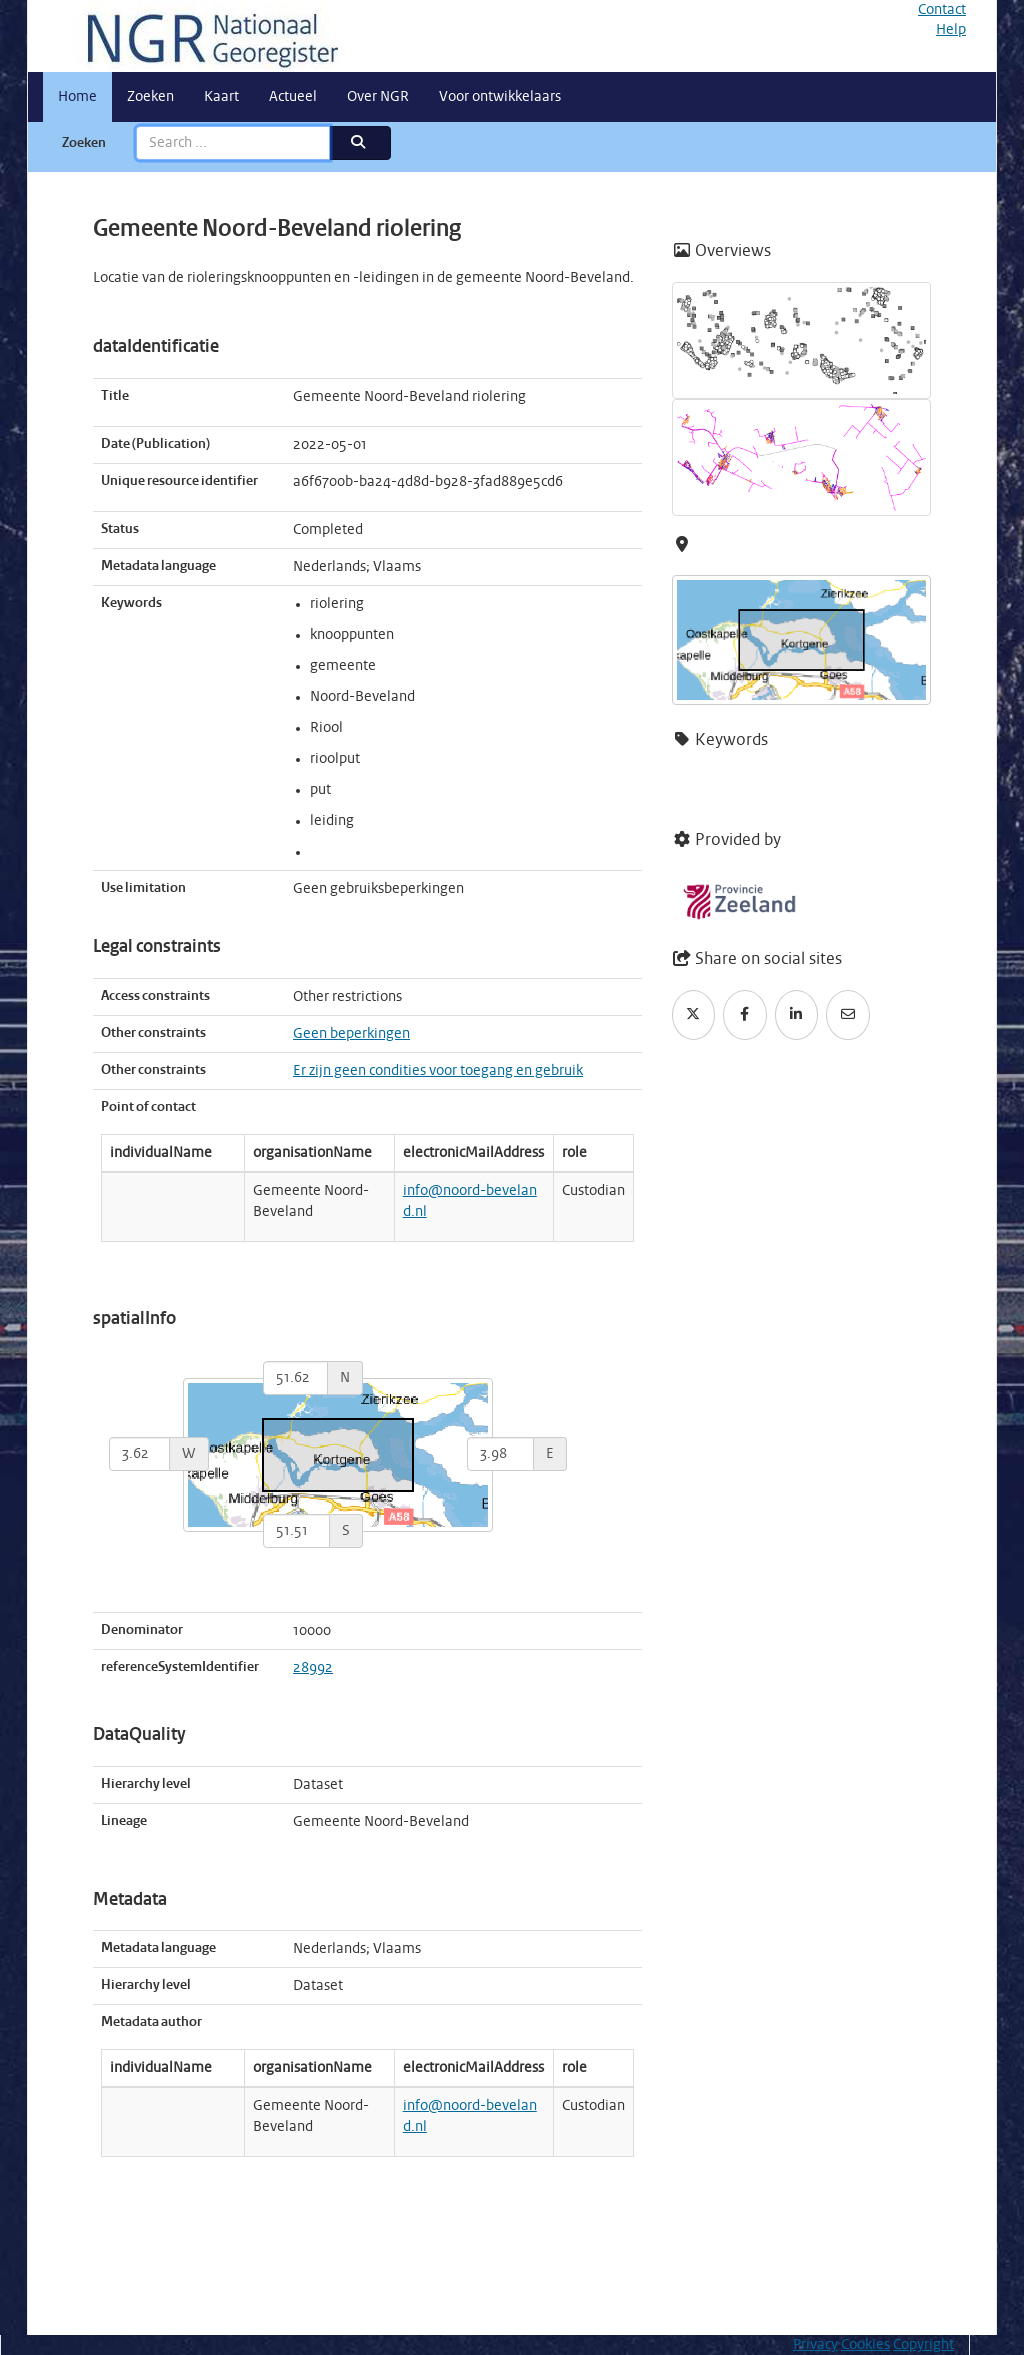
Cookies (865, 2345)
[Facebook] (745, 1015)
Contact (942, 10)
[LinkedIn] (797, 1015)
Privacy (815, 2345)
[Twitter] (694, 1015)
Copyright (923, 2345)
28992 (313, 1668)
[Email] (848, 1015)
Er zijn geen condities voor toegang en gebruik (438, 1071)
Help (951, 30)
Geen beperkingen (351, 1034)
